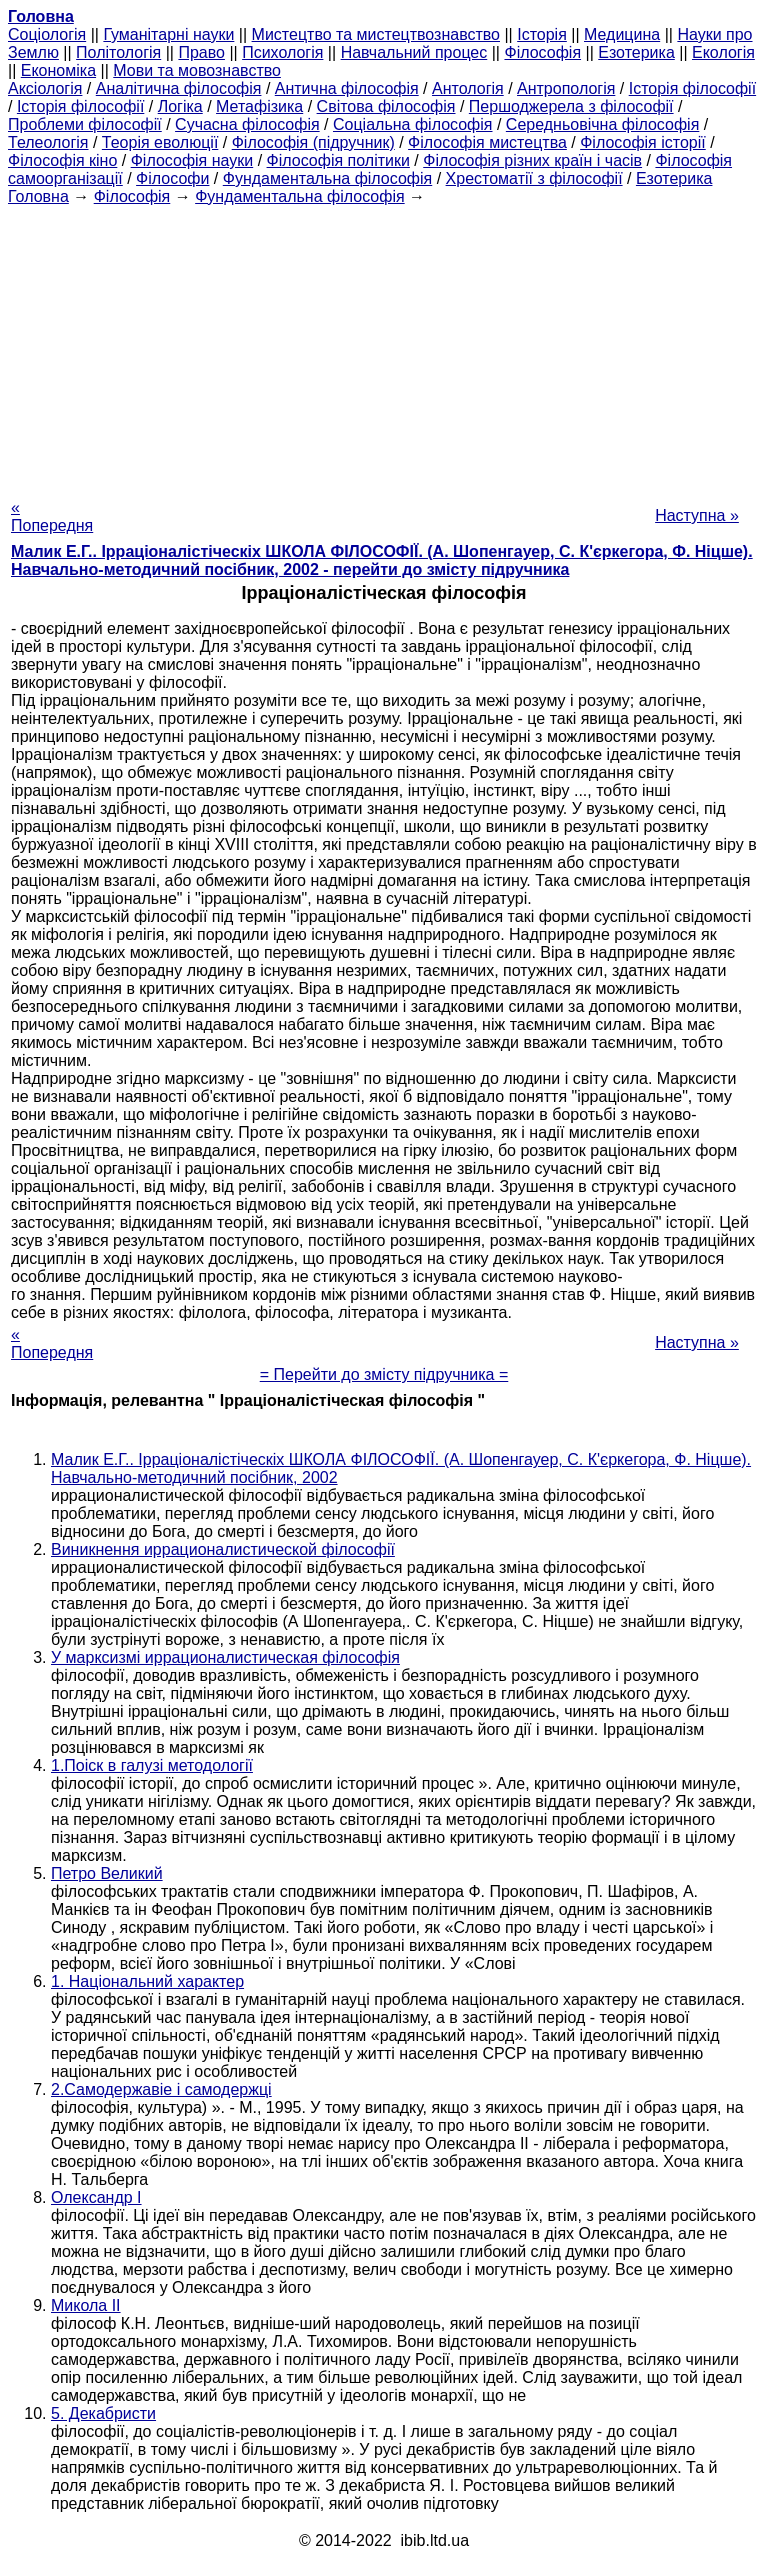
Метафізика (259, 106)
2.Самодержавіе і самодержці (161, 2089)
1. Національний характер (147, 1981)
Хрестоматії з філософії (534, 178)
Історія (542, 34)
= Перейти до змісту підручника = (384, 1374)
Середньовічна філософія (602, 124)
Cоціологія (47, 34)
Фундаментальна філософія (327, 178)
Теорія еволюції (160, 142)
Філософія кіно (62, 160)
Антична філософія (347, 88)
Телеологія (48, 142)
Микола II (86, 2305)
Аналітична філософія (179, 88)
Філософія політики (338, 160)
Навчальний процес (414, 52)
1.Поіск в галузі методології (152, 1765)
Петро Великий (107, 1873)
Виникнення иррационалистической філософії (223, 1549)
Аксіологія (45, 88)
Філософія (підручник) (313, 142)
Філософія (542, 52)
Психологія (282, 52)
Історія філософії (692, 88)
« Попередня (52, 516)
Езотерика (636, 52)
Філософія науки (192, 160)
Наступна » (697, 515)
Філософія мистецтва (487, 142)
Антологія (468, 88)
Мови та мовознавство (197, 70)
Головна (38, 196)
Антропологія (566, 88)
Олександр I (96, 2197)
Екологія (723, 52)
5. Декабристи (103, 2413)
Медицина (622, 34)
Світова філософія (386, 106)
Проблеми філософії (85, 124)
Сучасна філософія (247, 124)
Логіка (180, 106)
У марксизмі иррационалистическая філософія (225, 1657)
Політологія (118, 52)
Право (201, 52)
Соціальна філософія (413, 124)
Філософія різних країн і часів (532, 160)
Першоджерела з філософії (571, 106)
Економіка (58, 70)
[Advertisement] (384, 346)
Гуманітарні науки (168, 34)
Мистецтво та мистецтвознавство (376, 34)
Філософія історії (643, 142)
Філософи (172, 178)
